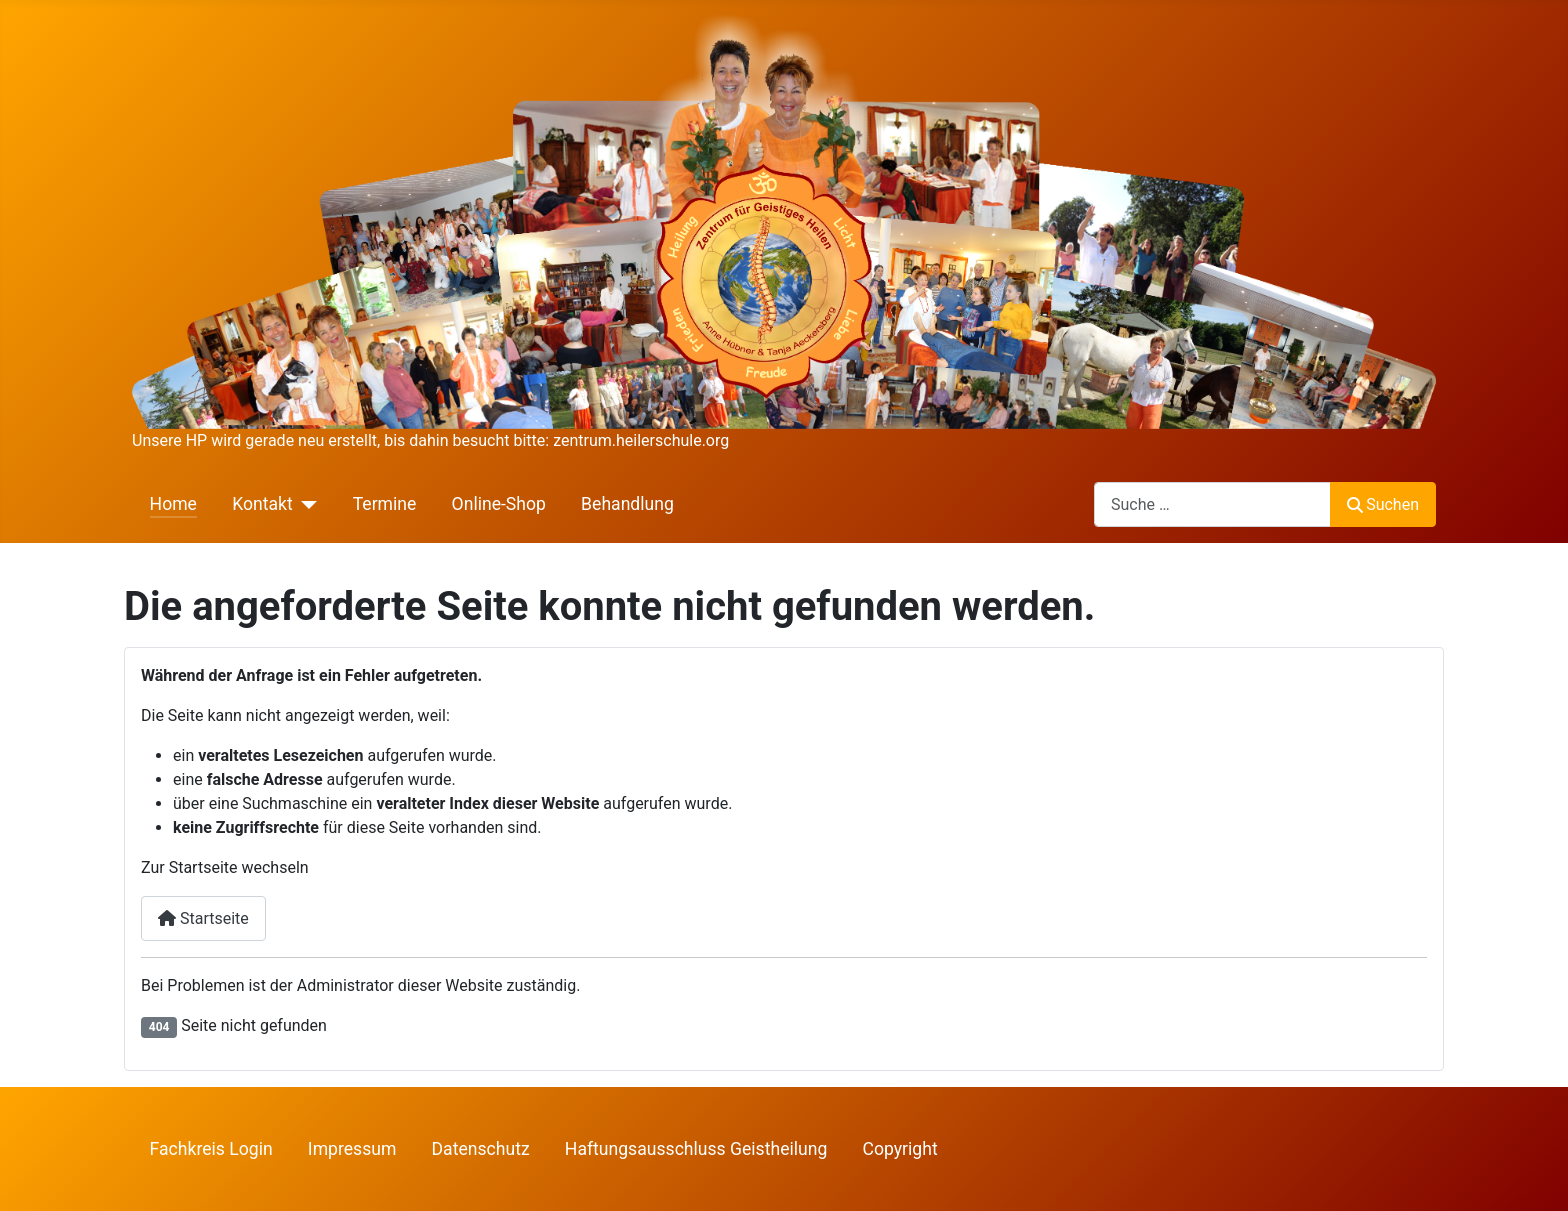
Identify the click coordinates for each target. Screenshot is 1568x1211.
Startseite (203, 918)
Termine (385, 504)
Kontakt (262, 504)
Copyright (900, 1149)
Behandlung (627, 504)
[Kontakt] (305, 504)
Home (173, 504)
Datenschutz (481, 1149)
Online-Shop (499, 504)
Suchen (1383, 504)
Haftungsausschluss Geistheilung (696, 1149)
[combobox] (1212, 504)
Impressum (352, 1149)
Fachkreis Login (211, 1149)
